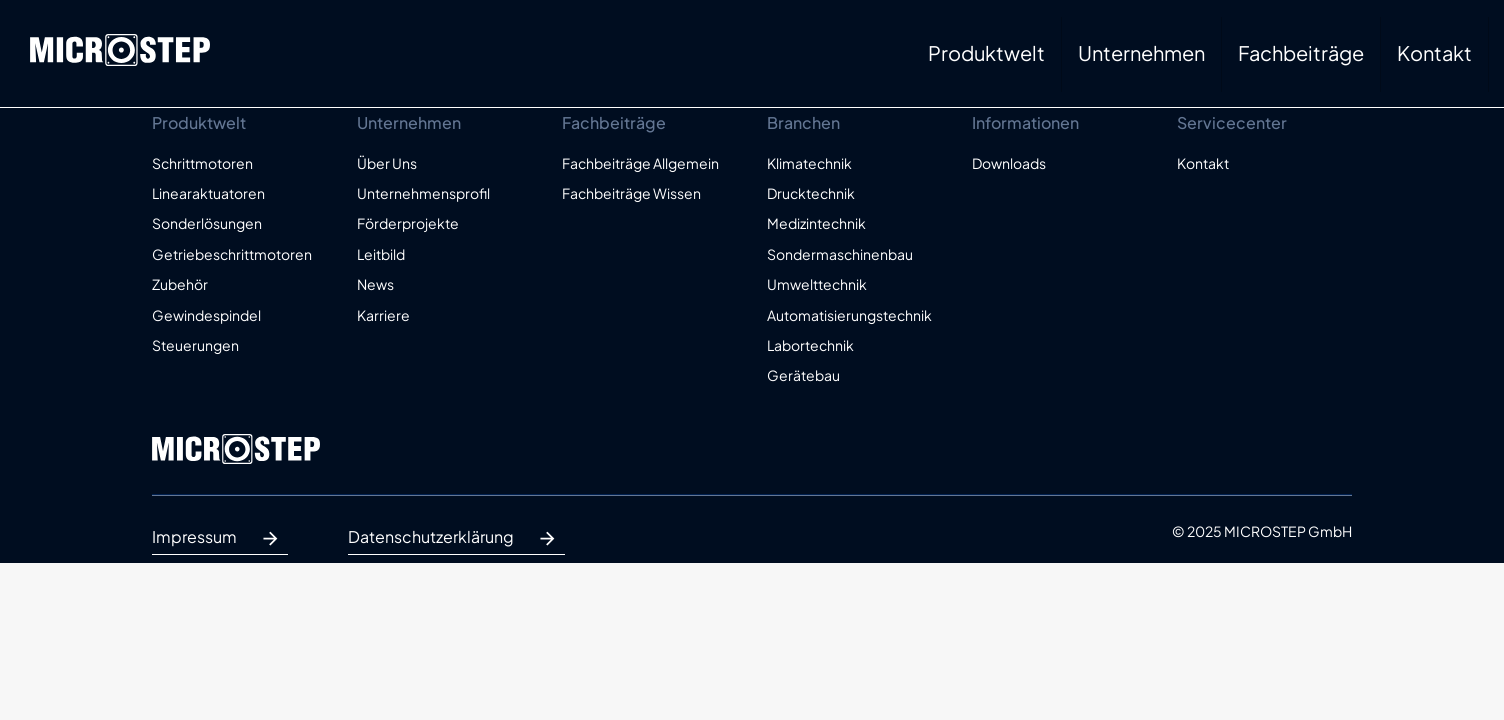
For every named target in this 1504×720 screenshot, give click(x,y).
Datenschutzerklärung (456, 539)
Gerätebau (803, 375)
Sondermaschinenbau (840, 254)
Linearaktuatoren (208, 193)
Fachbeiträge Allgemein (640, 163)
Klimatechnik (809, 163)
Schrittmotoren (202, 163)
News (375, 284)
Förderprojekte (408, 223)
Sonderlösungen (207, 223)
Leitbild (381, 254)
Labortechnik (810, 345)
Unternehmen (1141, 52)
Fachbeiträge (1301, 52)
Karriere (383, 315)
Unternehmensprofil (423, 193)
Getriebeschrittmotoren (232, 254)
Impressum (220, 539)
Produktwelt (986, 52)
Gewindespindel (206, 315)
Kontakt (1434, 52)
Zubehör (180, 284)
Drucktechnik (811, 193)
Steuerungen (195, 345)
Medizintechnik (816, 223)
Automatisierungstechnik (849, 315)
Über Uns (387, 163)
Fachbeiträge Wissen (631, 193)
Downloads (1009, 163)
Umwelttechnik (817, 284)
